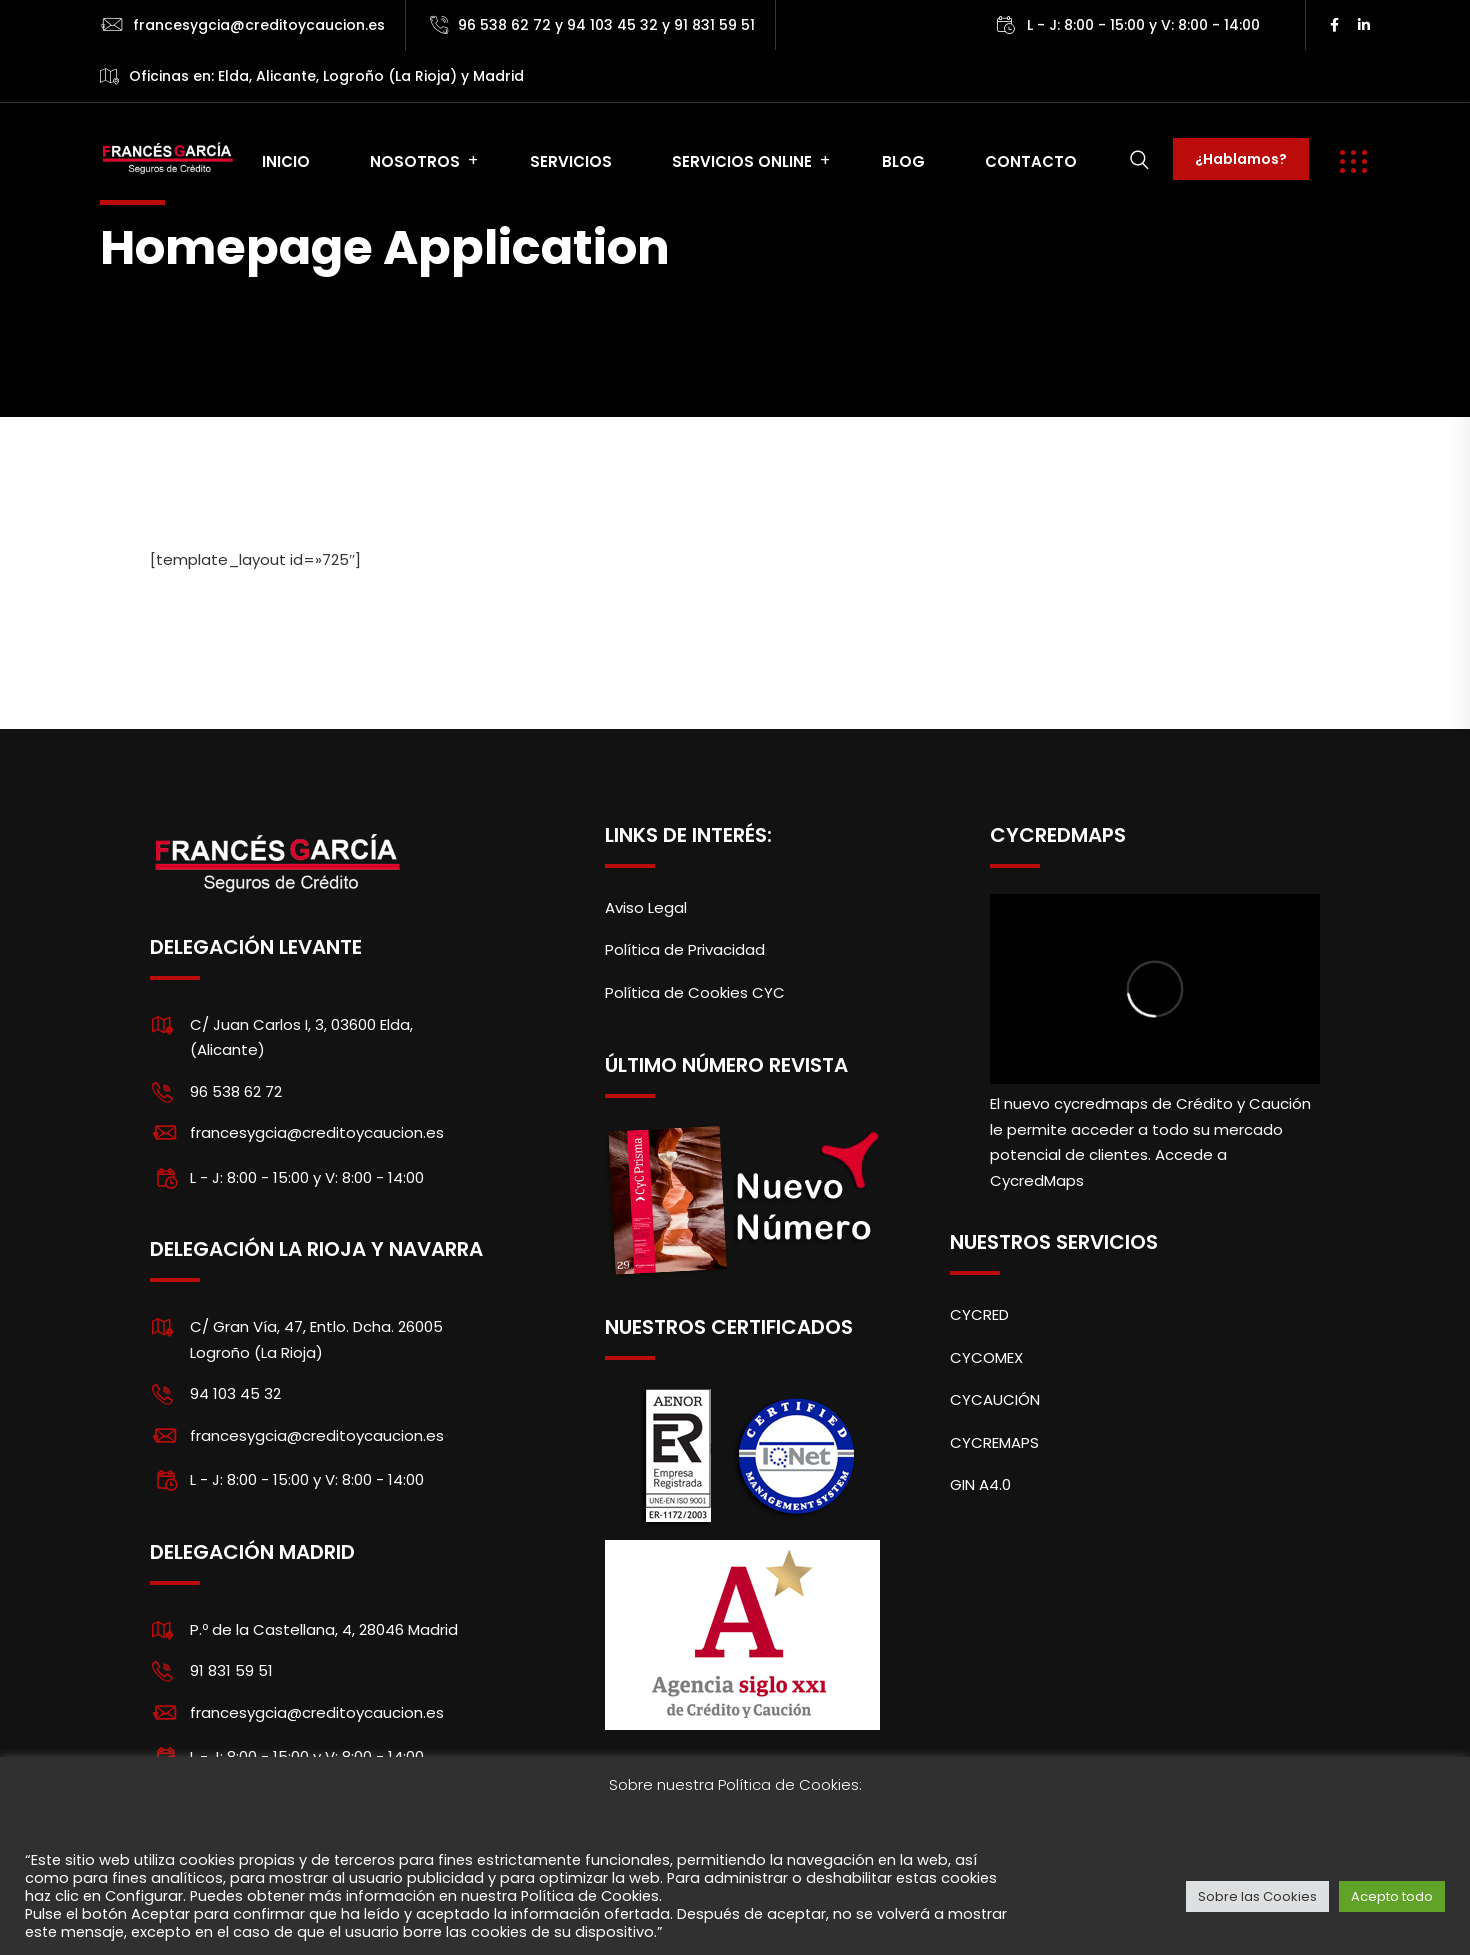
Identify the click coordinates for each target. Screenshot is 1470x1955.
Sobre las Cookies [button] (1257, 1896)
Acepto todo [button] (1392, 1896)
